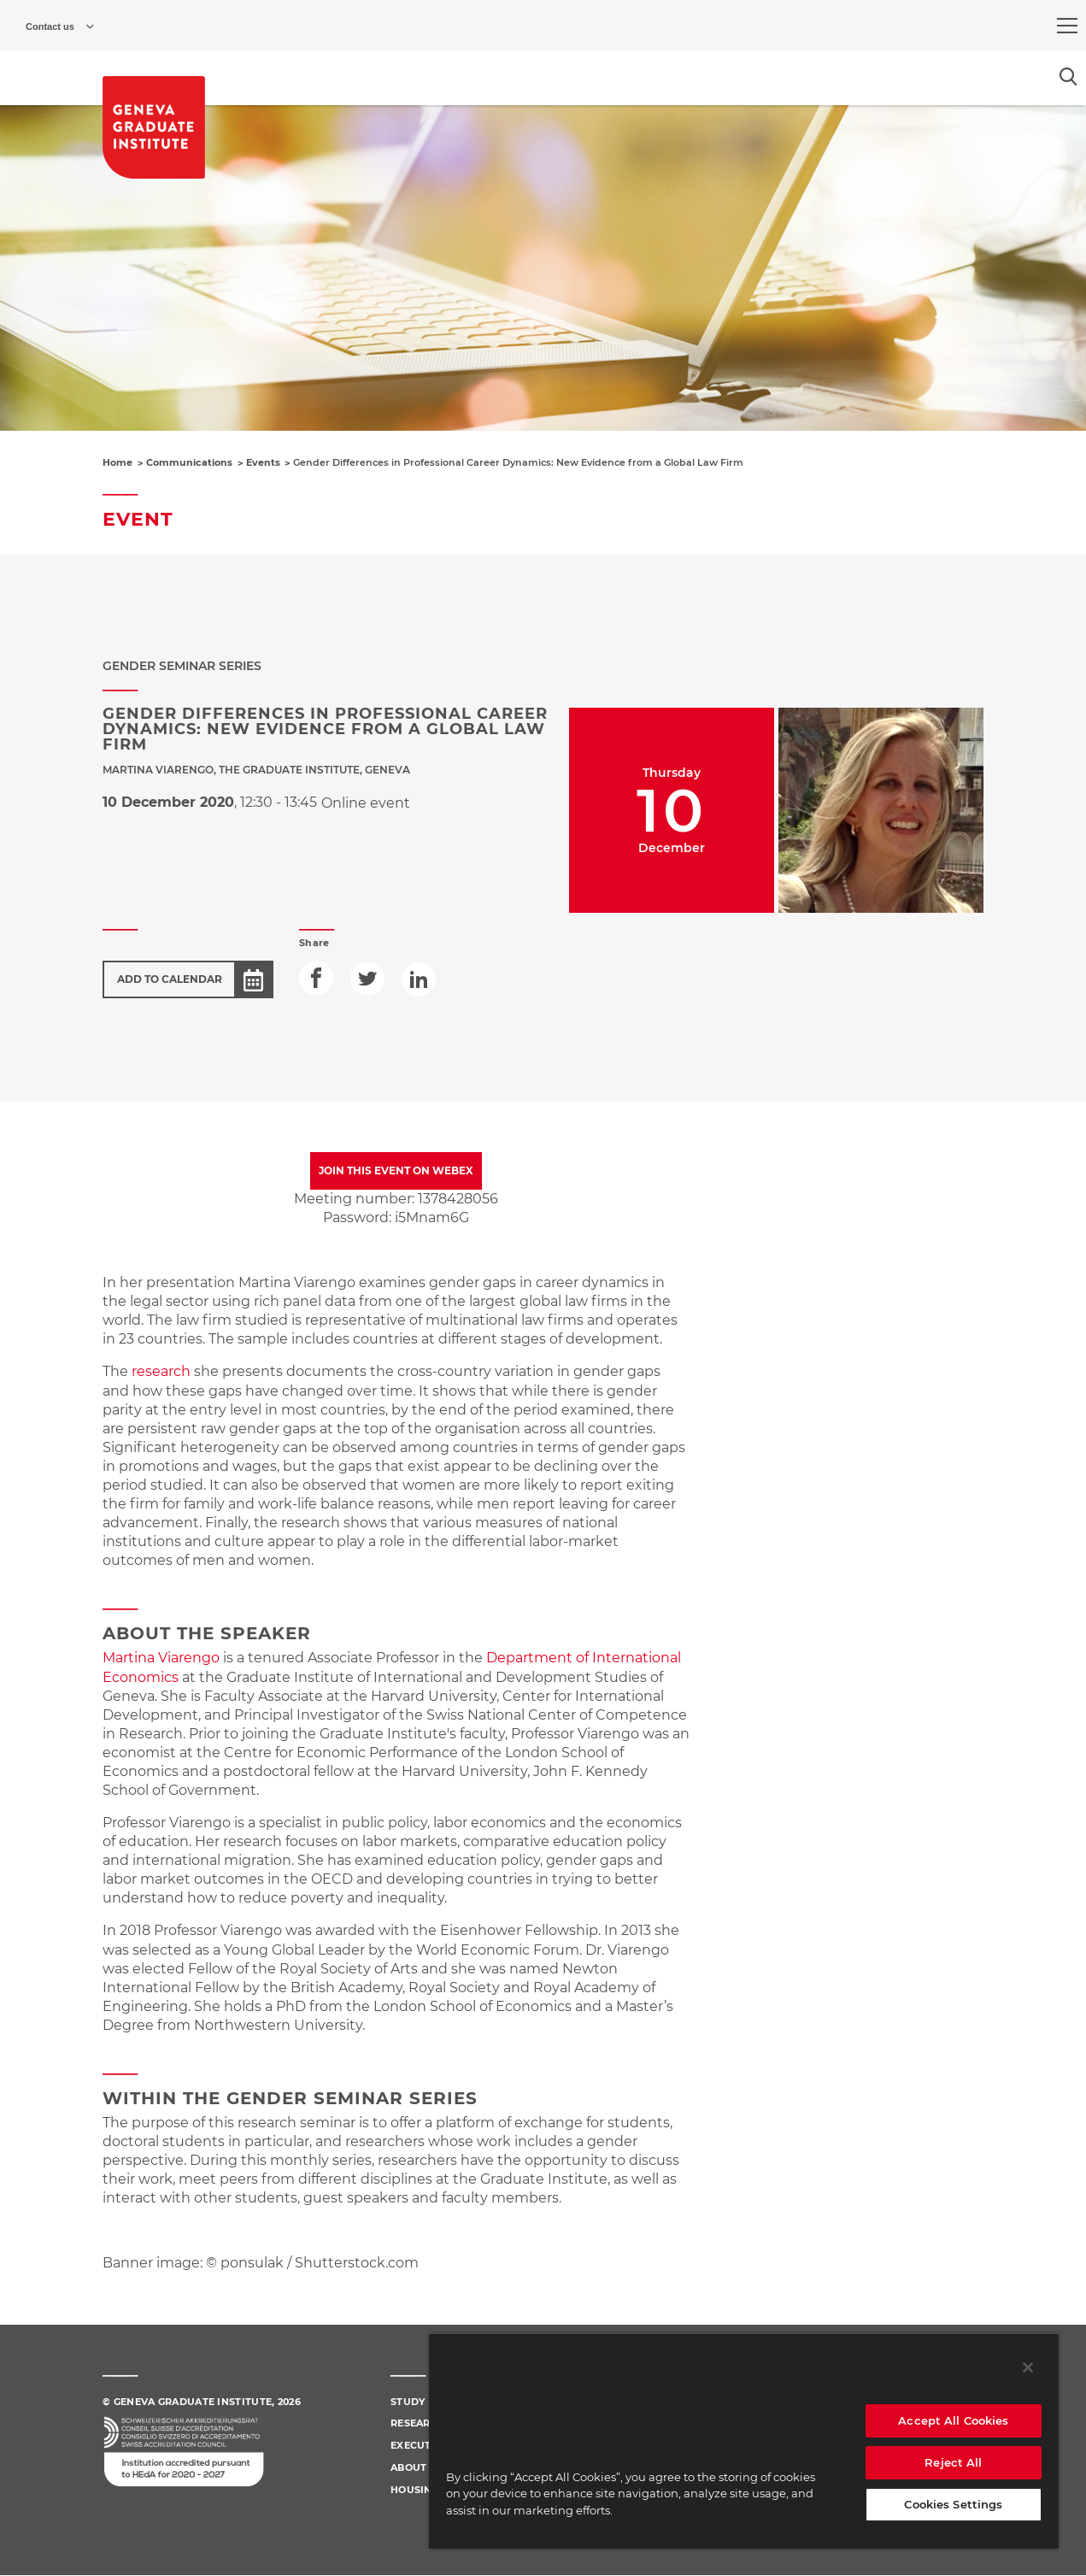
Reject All (953, 2462)
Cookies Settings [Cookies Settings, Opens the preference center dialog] (953, 2504)
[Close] (1028, 2367)
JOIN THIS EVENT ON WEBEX (396, 1170)
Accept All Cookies (953, 2420)
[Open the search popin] (1068, 76)
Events (263, 462)
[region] (744, 2441)
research (161, 1371)
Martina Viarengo (161, 1658)
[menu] (1067, 25)
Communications (189, 462)
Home (117, 462)
